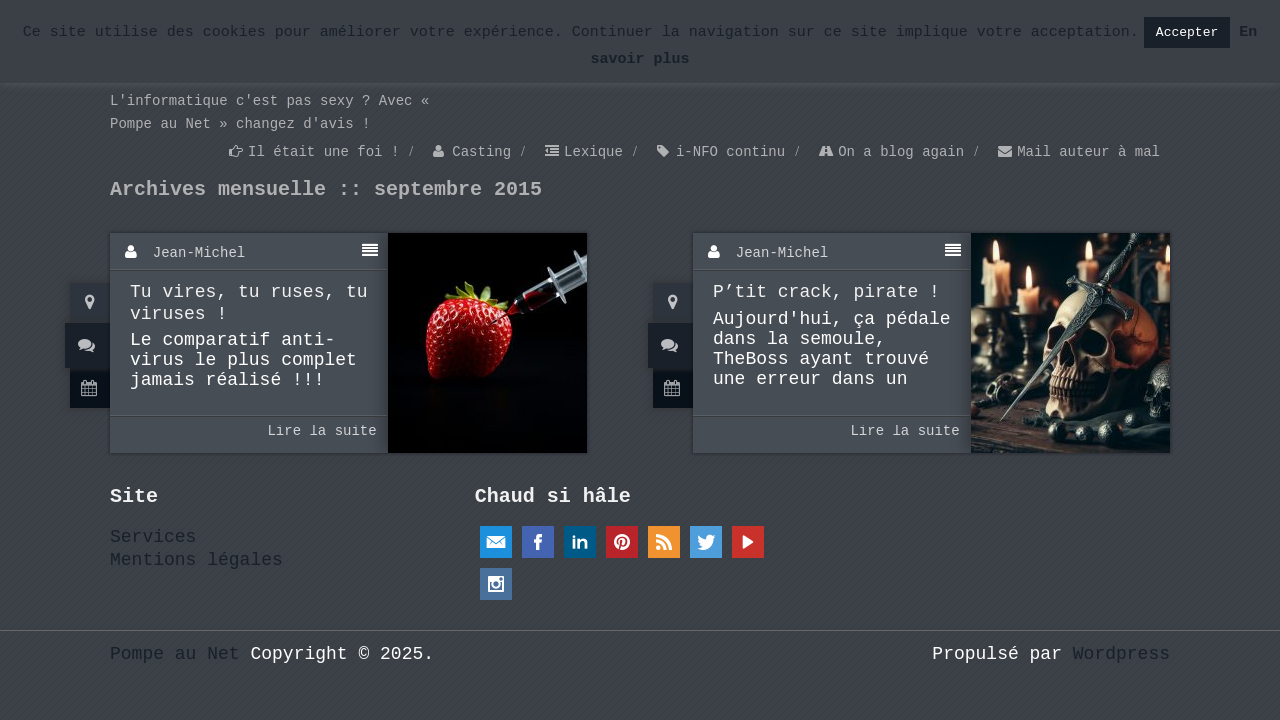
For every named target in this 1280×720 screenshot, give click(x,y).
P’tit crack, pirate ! (826, 292)
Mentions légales (196, 560)
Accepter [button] (1187, 32)
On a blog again (901, 152)
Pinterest (622, 542)
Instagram (496, 584)
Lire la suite (321, 431)
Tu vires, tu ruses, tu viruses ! (249, 303)
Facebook (538, 542)
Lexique (593, 152)
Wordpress (1121, 654)
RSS (664, 542)
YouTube (748, 542)
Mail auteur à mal (1088, 152)
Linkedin (580, 542)
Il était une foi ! (323, 152)
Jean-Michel (199, 253)
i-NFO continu (730, 152)
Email (496, 542)
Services (153, 537)
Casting (481, 152)
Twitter (706, 542)
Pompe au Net (175, 654)
